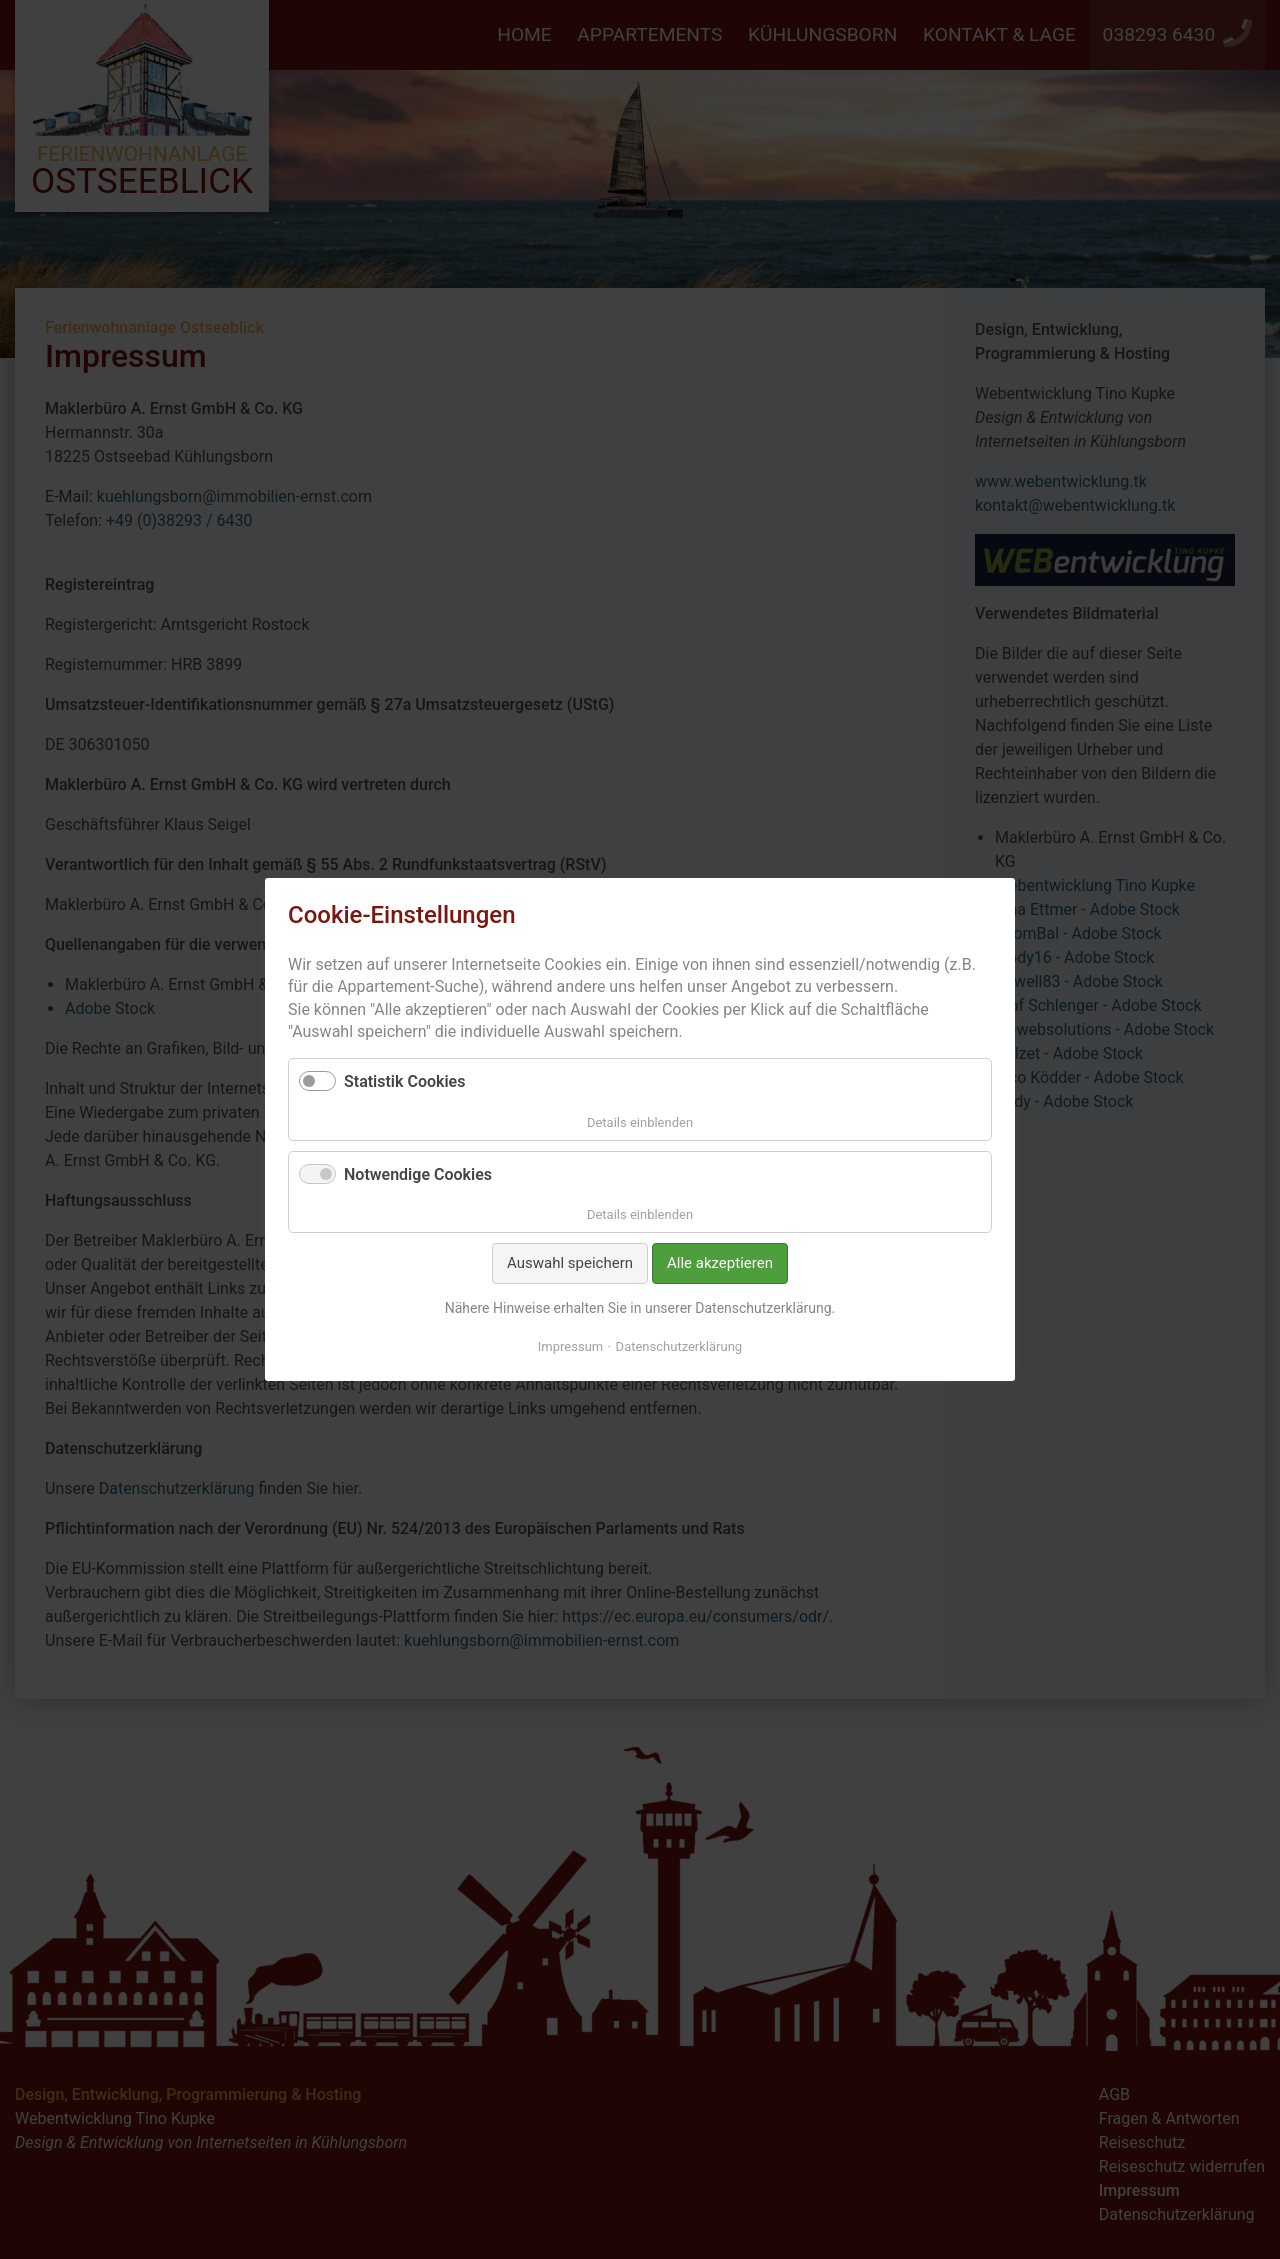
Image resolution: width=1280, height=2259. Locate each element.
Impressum (570, 1346)
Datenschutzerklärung (679, 1346)
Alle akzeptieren (720, 1263)
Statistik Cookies (404, 1081)
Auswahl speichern (570, 1263)
